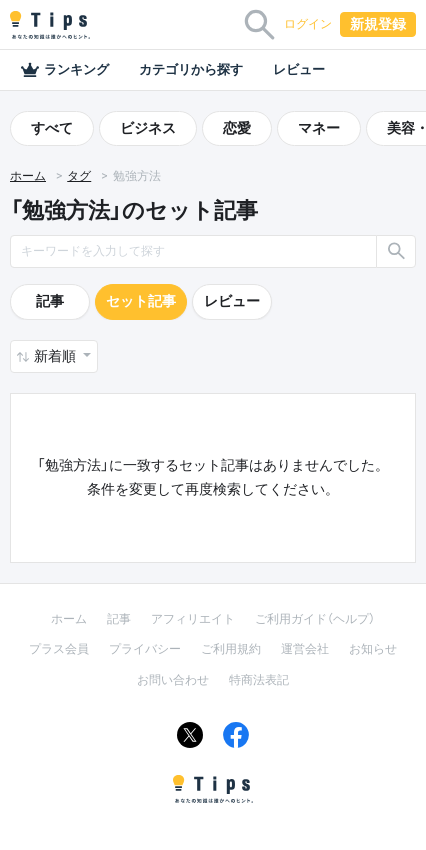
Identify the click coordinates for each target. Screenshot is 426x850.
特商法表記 (259, 680)
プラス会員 (59, 649)
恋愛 (237, 128)
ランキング (64, 70)
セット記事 (141, 301)
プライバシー (145, 649)
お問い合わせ (173, 680)
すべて (52, 128)
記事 (50, 301)
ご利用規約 (231, 649)
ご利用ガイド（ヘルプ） (315, 619)
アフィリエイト (193, 619)
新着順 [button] (56, 356)
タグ (79, 176)
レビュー (299, 69)
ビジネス (148, 128)
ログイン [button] (308, 24)
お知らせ (373, 649)
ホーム (28, 176)
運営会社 (305, 649)
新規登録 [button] (378, 24)
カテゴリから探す (191, 69)
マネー (319, 128)
